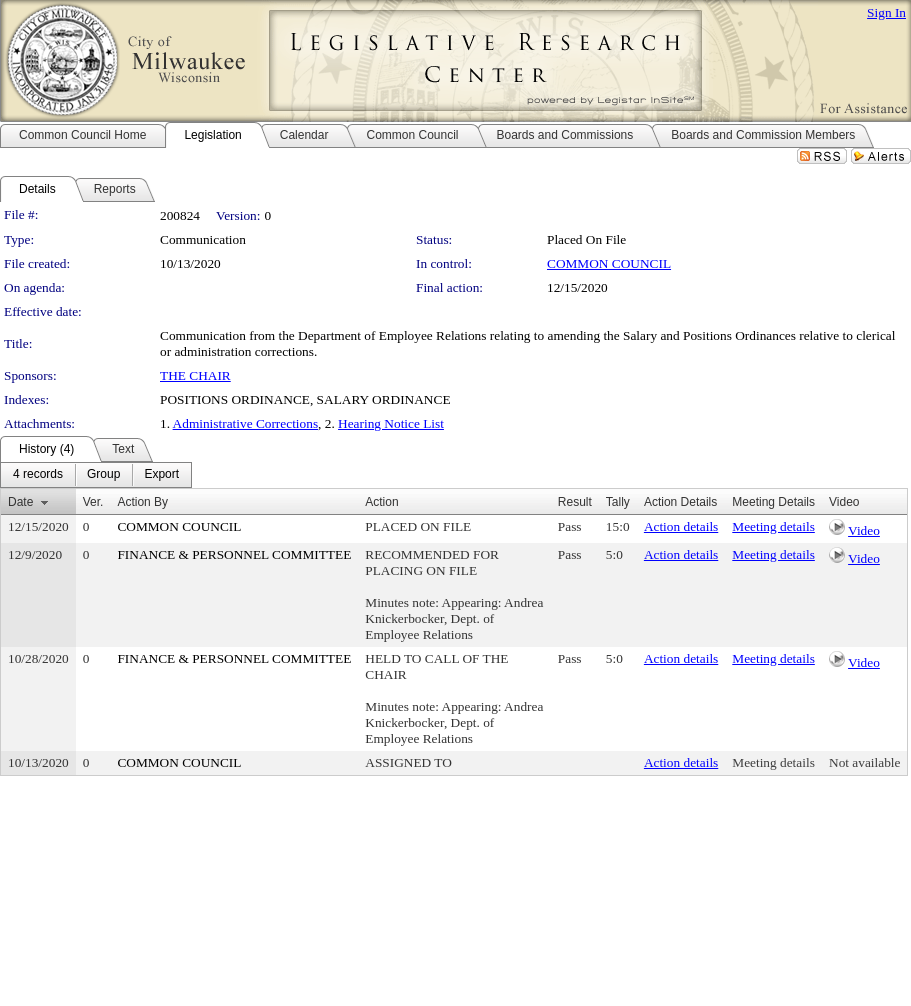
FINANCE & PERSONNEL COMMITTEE (234, 554)
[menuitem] (38, 475)
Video (864, 530)
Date (20, 502)
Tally (618, 502)
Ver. (93, 502)
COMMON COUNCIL (609, 263)
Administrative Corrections (245, 423)
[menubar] (96, 475)
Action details (681, 526)
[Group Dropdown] (103, 475)
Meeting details (773, 526)
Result (575, 502)
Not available (864, 762)
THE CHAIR (195, 375)
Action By (142, 502)
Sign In (886, 12)
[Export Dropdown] (161, 475)
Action (381, 502)
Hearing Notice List (391, 423)
